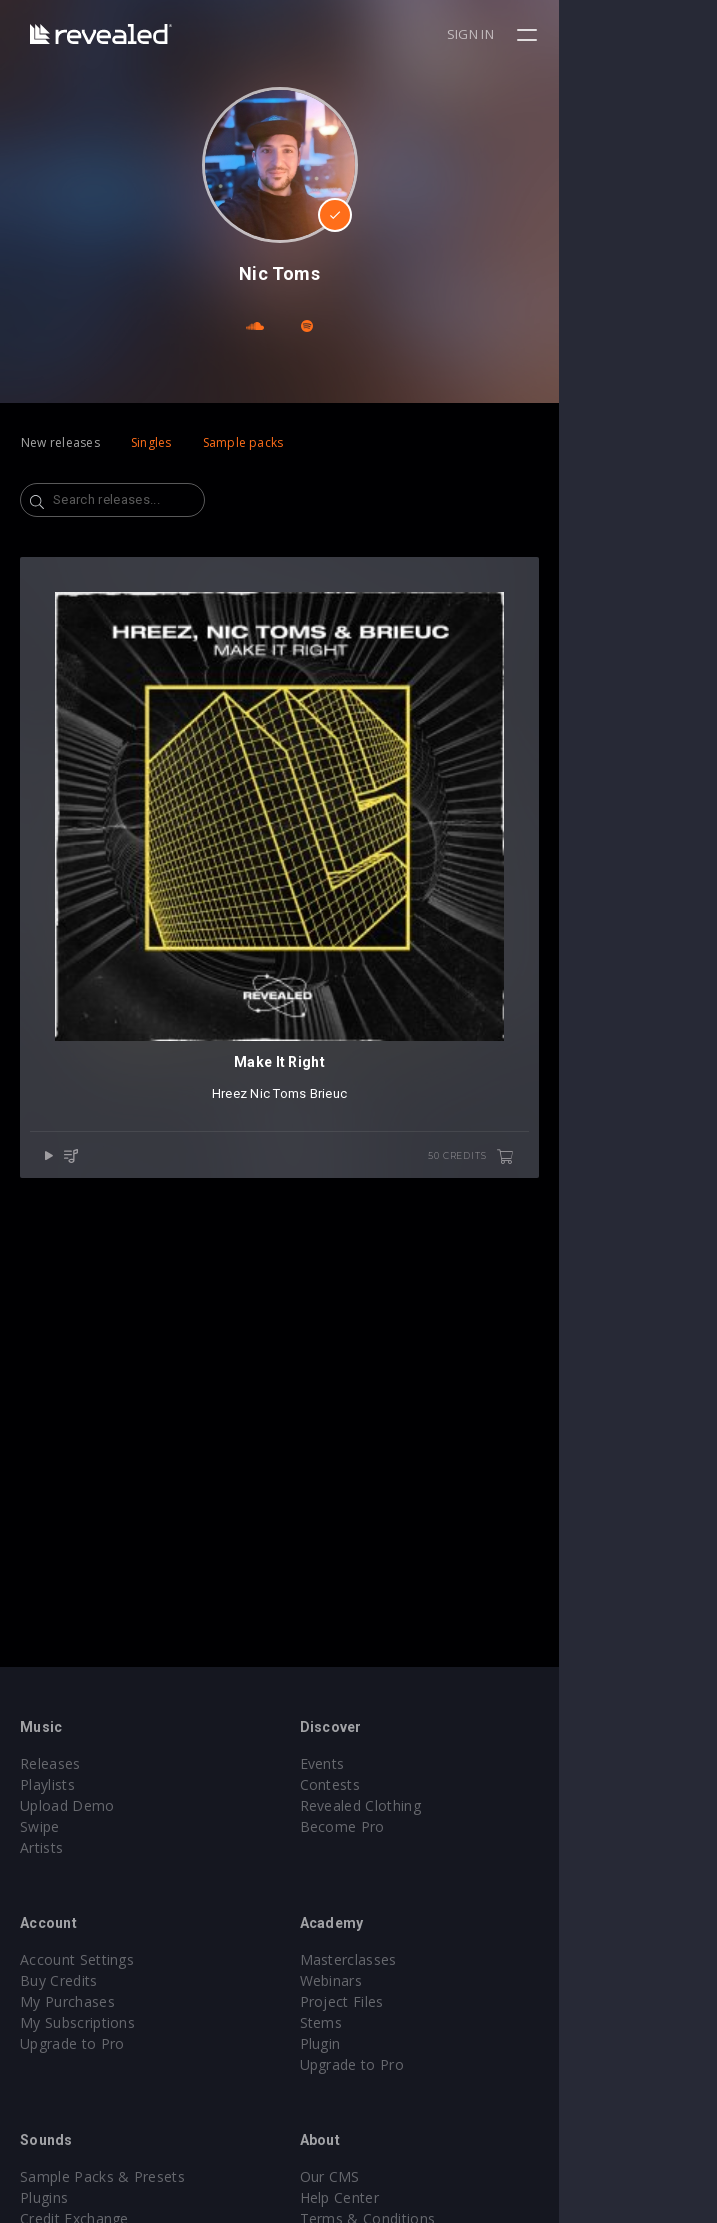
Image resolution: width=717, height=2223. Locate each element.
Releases (50, 1763)
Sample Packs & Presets (102, 2176)
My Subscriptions (77, 2022)
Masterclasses (427, 1959)
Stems (400, 2022)
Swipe (40, 1826)
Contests (409, 1784)
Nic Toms (357, 1251)
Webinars (410, 1980)
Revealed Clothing (439, 1805)
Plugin (399, 2043)
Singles (151, 442)
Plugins (44, 2197)
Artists (41, 1847)
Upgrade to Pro (72, 2043)
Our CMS (409, 2176)
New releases (60, 442)
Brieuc (408, 1251)
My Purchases (67, 2001)
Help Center (419, 2197)
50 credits (629, 1315)
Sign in (628, 34)
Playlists (47, 1784)
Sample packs (243, 442)
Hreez (308, 1251)
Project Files (421, 2001)
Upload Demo (67, 1805)
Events (401, 1763)
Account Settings (77, 1959)
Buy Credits (59, 1980)
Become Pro (421, 1826)
